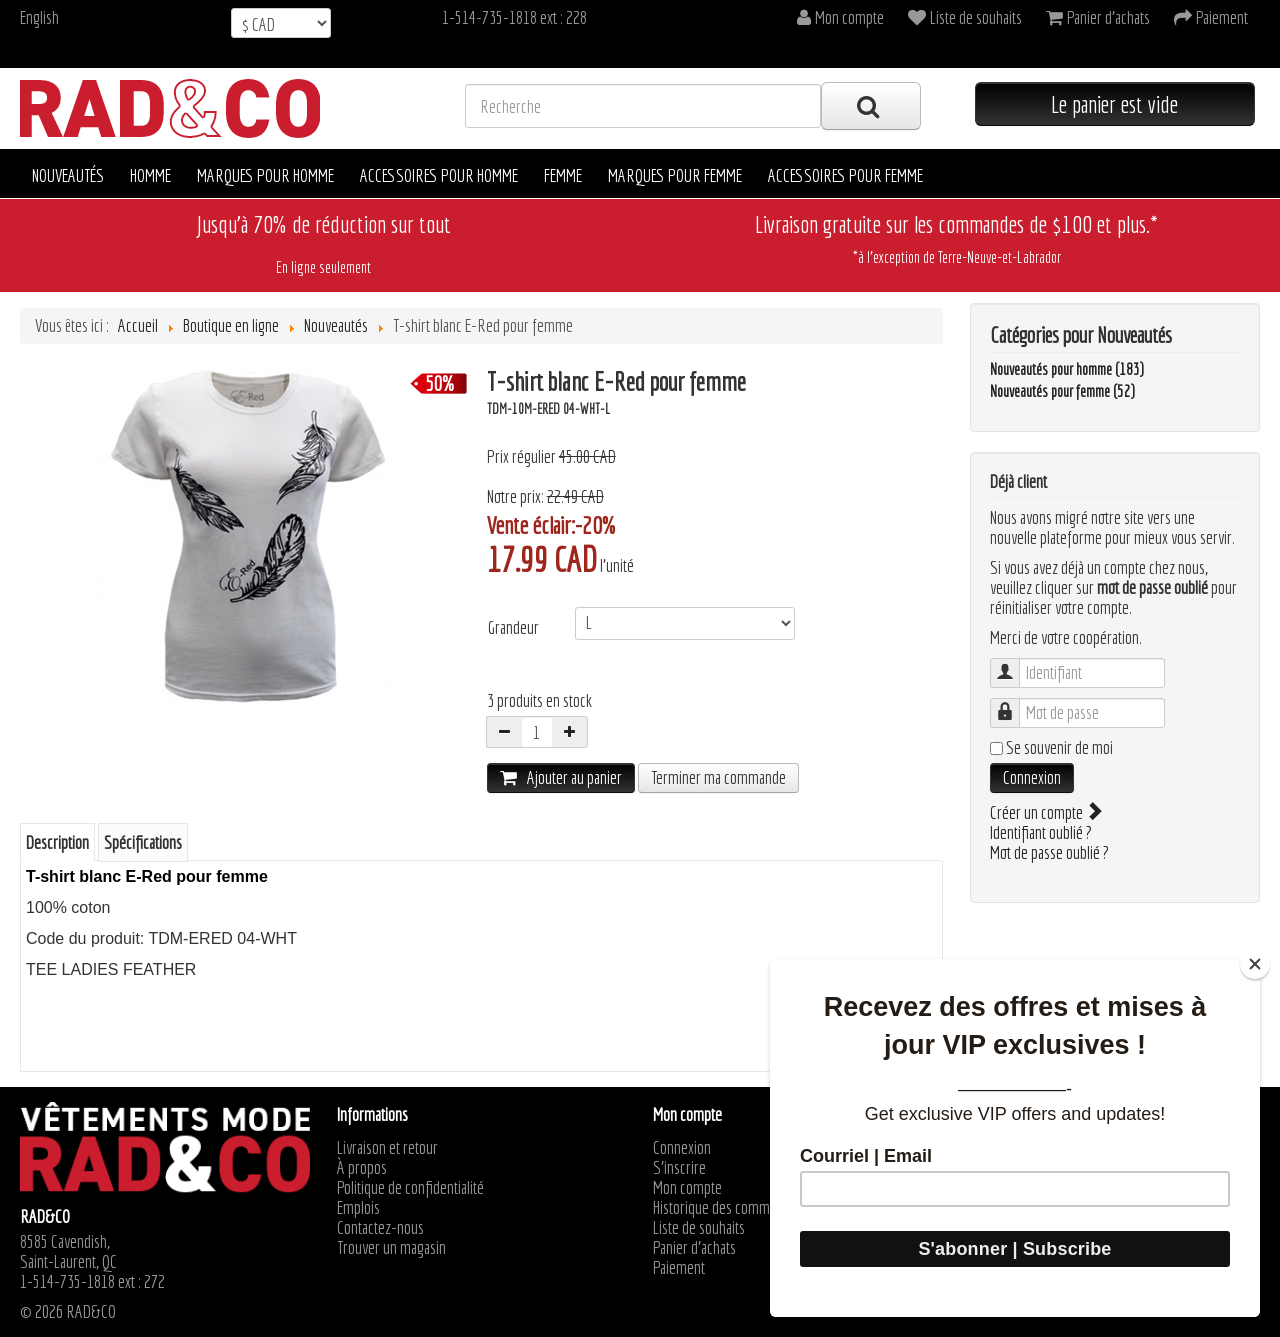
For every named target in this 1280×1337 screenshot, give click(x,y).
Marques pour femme (675, 175)
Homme (150, 175)
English (39, 17)
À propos (362, 1168)
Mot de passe (1014, 703)
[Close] (1255, 964)
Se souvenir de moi (1059, 748)
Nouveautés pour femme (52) (1062, 391)
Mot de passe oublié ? (1049, 852)
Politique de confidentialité (410, 1188)
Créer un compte (1045, 812)
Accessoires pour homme (439, 175)
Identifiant (1014, 663)
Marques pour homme (265, 175)
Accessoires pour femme (845, 175)
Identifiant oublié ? (1041, 832)
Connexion (1032, 777)
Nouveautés (68, 175)
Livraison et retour (387, 1148)
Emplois (358, 1208)
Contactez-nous (380, 1228)
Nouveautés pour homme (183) (1067, 369)
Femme (563, 175)
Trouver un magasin (391, 1248)
